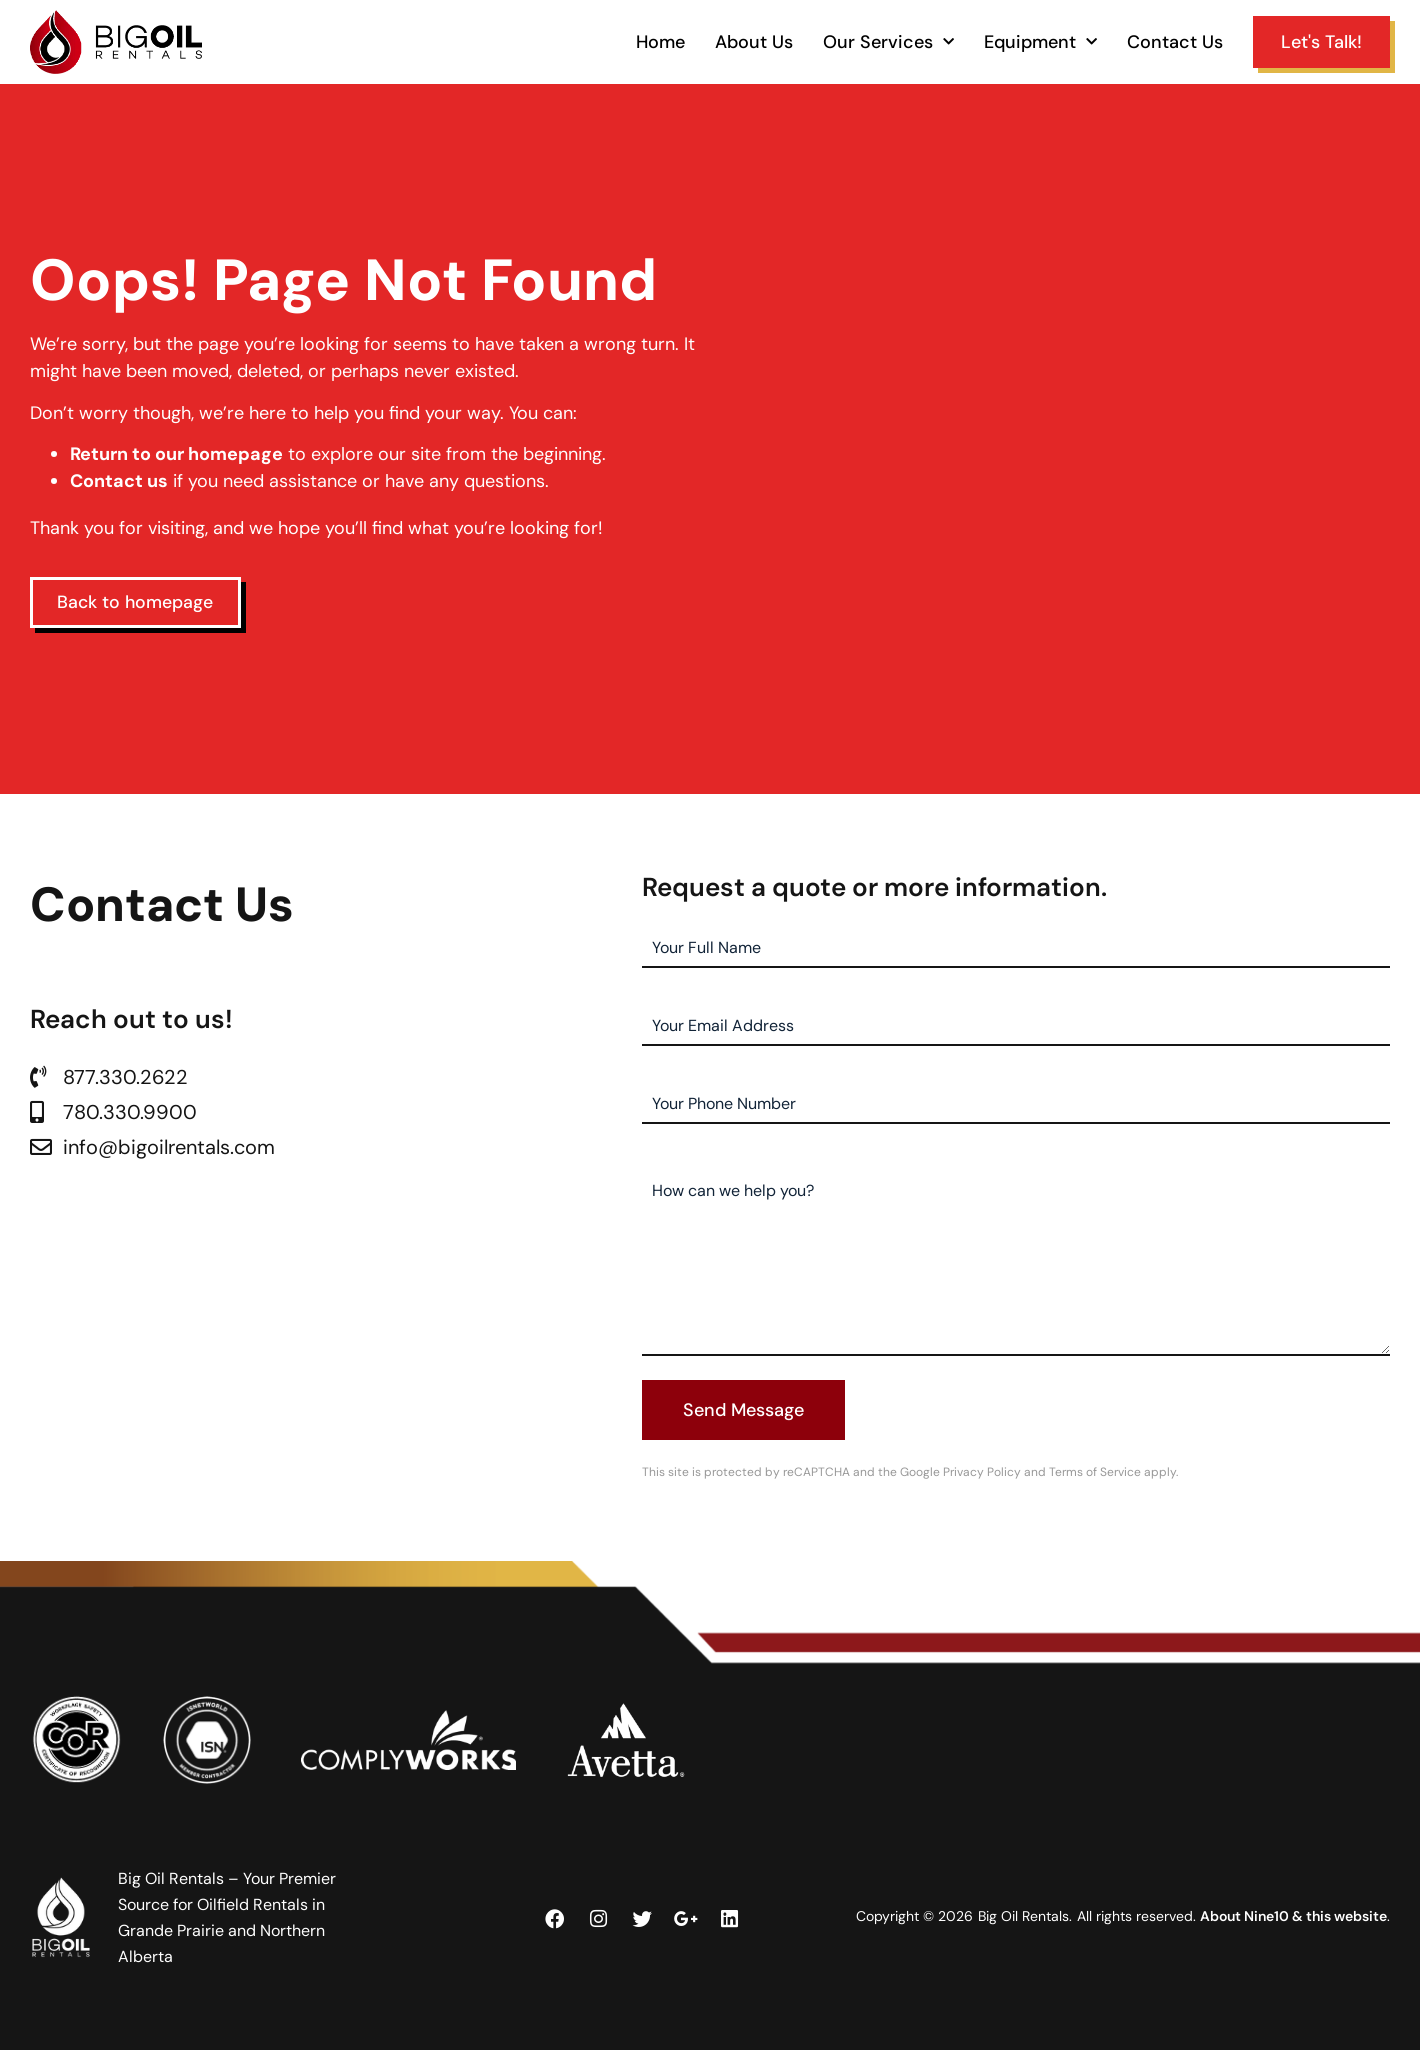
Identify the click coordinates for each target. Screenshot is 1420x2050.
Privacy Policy (982, 1472)
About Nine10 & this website (1293, 1916)
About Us (754, 42)
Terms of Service (1095, 1472)
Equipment (1040, 42)
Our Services (888, 42)
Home (660, 42)
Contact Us (1175, 42)
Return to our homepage (176, 454)
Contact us (119, 481)
